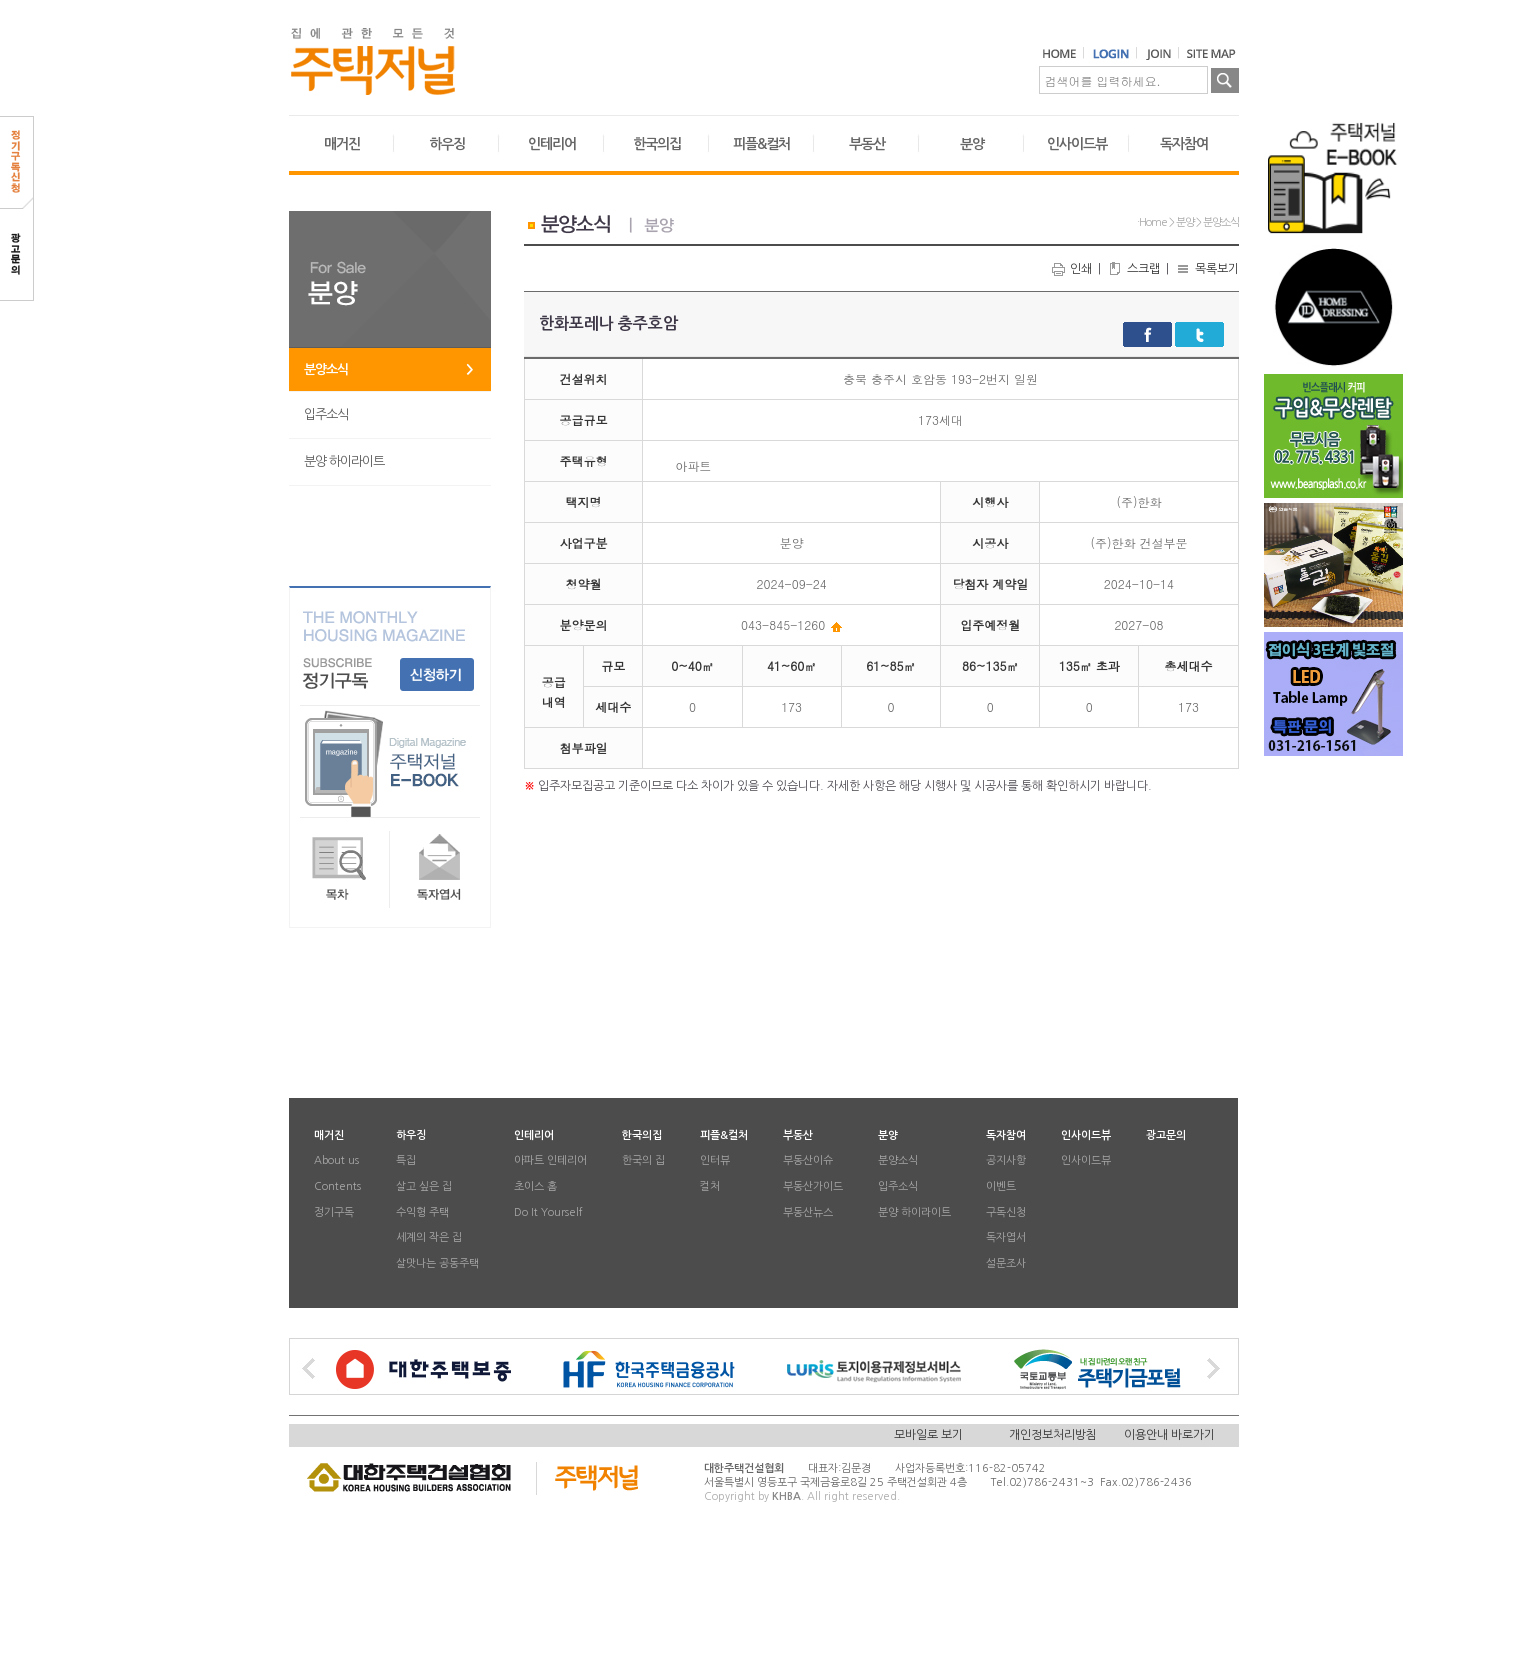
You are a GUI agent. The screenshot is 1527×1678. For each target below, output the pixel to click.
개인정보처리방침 (1053, 1435)
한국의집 (657, 144)
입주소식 (326, 414)
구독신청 (1006, 1212)
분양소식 (326, 369)
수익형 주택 (422, 1212)
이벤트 (1001, 1186)
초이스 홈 (535, 1186)
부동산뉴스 (808, 1212)
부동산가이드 (813, 1186)
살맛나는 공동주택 (437, 1263)
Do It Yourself (548, 1212)
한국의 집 (643, 1161)
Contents (337, 1186)
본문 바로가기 (0, 0)
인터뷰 (715, 1161)
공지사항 (1006, 1161)
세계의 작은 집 (429, 1238)
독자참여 (1184, 144)
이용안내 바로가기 (1169, 1435)
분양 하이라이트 (344, 461)
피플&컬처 (761, 144)
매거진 (342, 144)
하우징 (447, 144)
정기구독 (334, 1212)
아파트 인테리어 (550, 1161)
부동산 (867, 144)
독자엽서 (1006, 1238)
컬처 (710, 1186)
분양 (972, 144)
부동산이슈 (808, 1161)
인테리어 (552, 144)
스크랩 (1133, 269)
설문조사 (1006, 1263)
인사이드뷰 (1077, 144)
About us (336, 1161)
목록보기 (1207, 269)
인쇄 (1071, 269)
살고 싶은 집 (424, 1186)
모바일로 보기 (928, 1435)
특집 (406, 1161)
